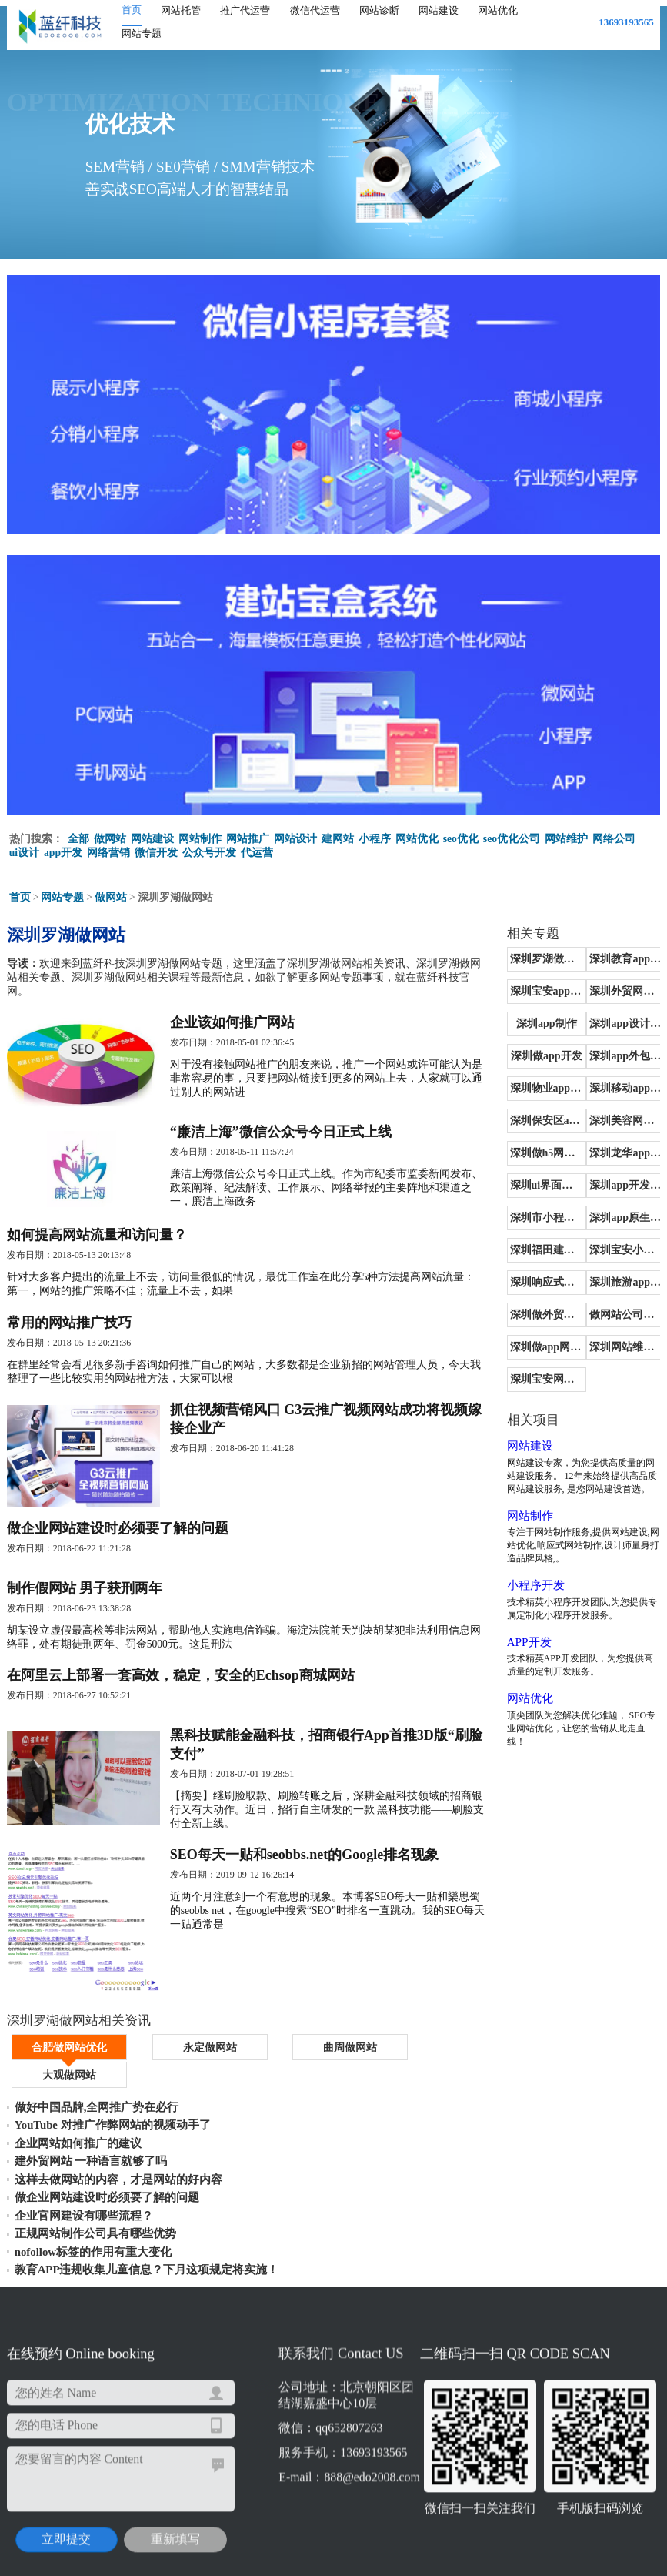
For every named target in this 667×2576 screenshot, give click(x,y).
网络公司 (614, 834)
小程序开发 (504, 1567)
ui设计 (24, 848)
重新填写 (147, 2428)
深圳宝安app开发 (522, 987)
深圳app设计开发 (619, 1019)
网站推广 (247, 834)
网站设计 (295, 834)
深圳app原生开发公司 (620, 1213)
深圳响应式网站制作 (523, 1278)
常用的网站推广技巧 (69, 1332)
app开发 (63, 848)
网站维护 (567, 834)
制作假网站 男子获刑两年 (85, 1609)
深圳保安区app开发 (523, 1116)
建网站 (338, 834)
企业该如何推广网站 (240, 1019)
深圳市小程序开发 (522, 1213)
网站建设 (439, 10)
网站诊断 (379, 10)
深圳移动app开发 (619, 1084)
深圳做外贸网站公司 (523, 1310)
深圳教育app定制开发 (620, 955)
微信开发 (156, 848)
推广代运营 (245, 10)
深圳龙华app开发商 (620, 1149)
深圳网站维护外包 (618, 1343)
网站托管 (181, 10)
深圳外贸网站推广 (618, 987)
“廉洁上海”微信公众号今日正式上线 (288, 1133)
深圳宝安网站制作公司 (523, 1375)
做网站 (110, 834)
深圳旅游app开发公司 (620, 1278)
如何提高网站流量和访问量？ (97, 1241)
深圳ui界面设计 (522, 1181)
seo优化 (461, 834)
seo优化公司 (512, 834)
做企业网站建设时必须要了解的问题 (117, 1546)
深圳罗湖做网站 (521, 955)
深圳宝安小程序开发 (620, 1246)
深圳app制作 (522, 1019)
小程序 (375, 834)
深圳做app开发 (522, 1052)
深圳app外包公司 (619, 1052)
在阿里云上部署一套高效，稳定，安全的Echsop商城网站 (181, 1700)
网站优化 (498, 10)
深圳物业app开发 (522, 1084)
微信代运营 (315, 10)
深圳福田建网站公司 (523, 1246)
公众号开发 (210, 848)
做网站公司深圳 (618, 1310)
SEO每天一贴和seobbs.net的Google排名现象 (312, 1886)
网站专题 (142, 33)
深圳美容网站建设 (618, 1116)
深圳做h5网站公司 (522, 1149)
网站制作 (200, 834)
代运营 (258, 848)
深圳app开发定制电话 (620, 1181)
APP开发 (497, 1624)
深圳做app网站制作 (523, 1343)
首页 (132, 9)
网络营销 (109, 848)
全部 (78, 834)
